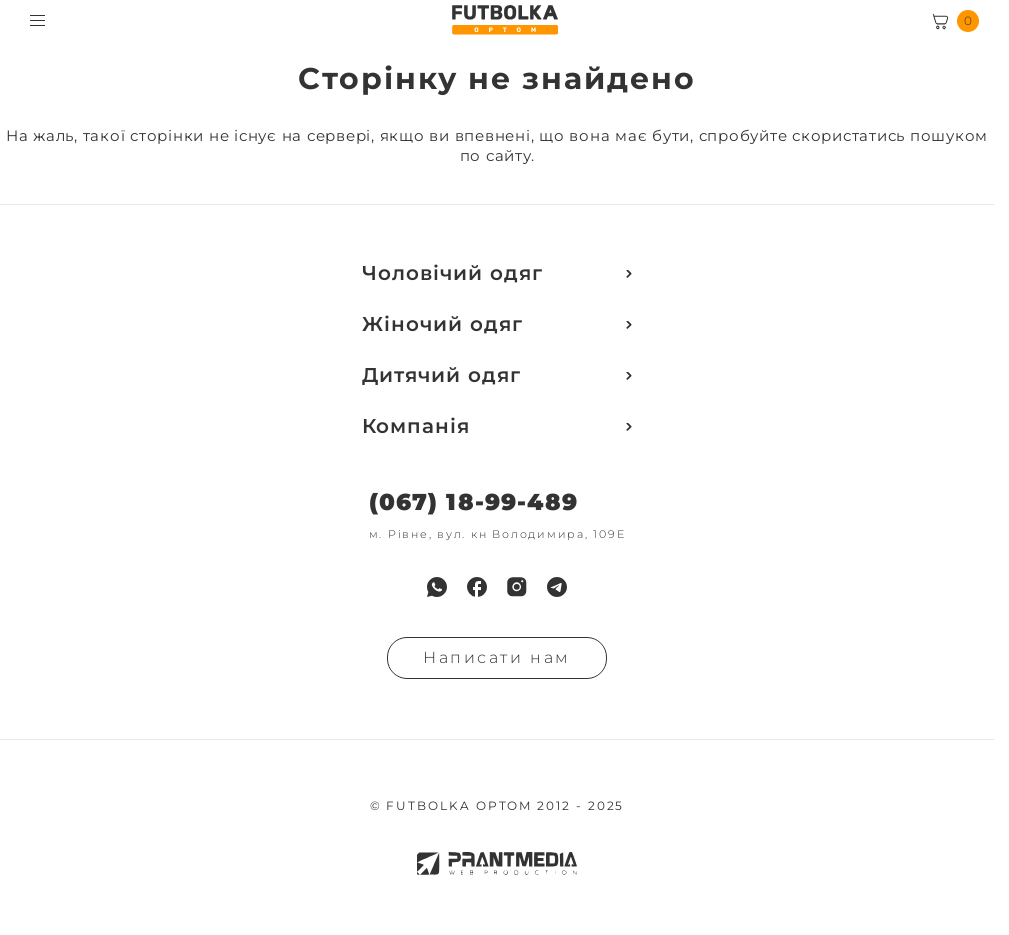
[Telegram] (557, 587)
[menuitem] (437, 587)
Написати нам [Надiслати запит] (497, 657)
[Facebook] (477, 587)
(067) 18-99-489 (473, 502)
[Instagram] (517, 587)
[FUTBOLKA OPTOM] (504, 20)
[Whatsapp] (437, 587)
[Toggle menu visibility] (37, 20)
